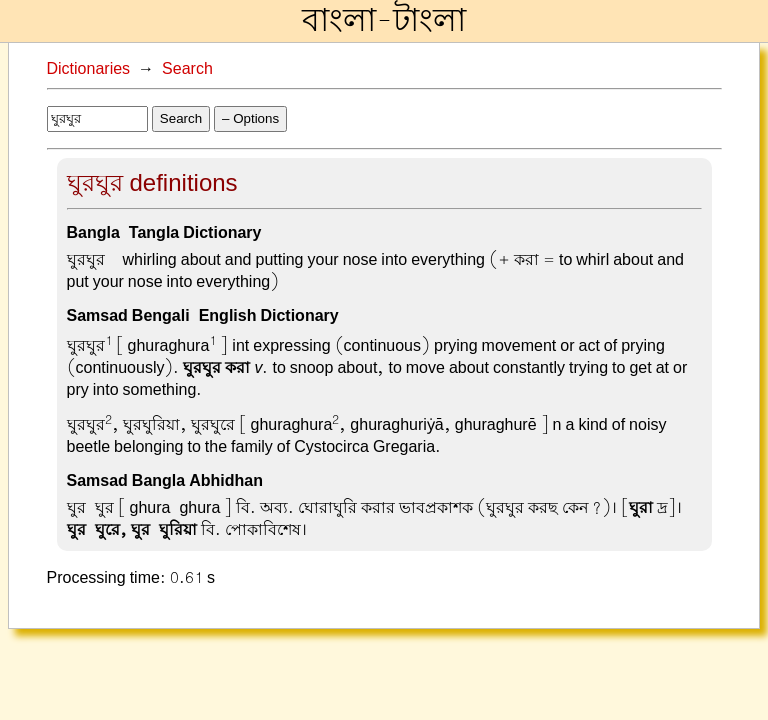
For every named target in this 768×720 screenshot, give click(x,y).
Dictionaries (89, 69)
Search (187, 69)
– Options (250, 118)
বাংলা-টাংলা (384, 21)
